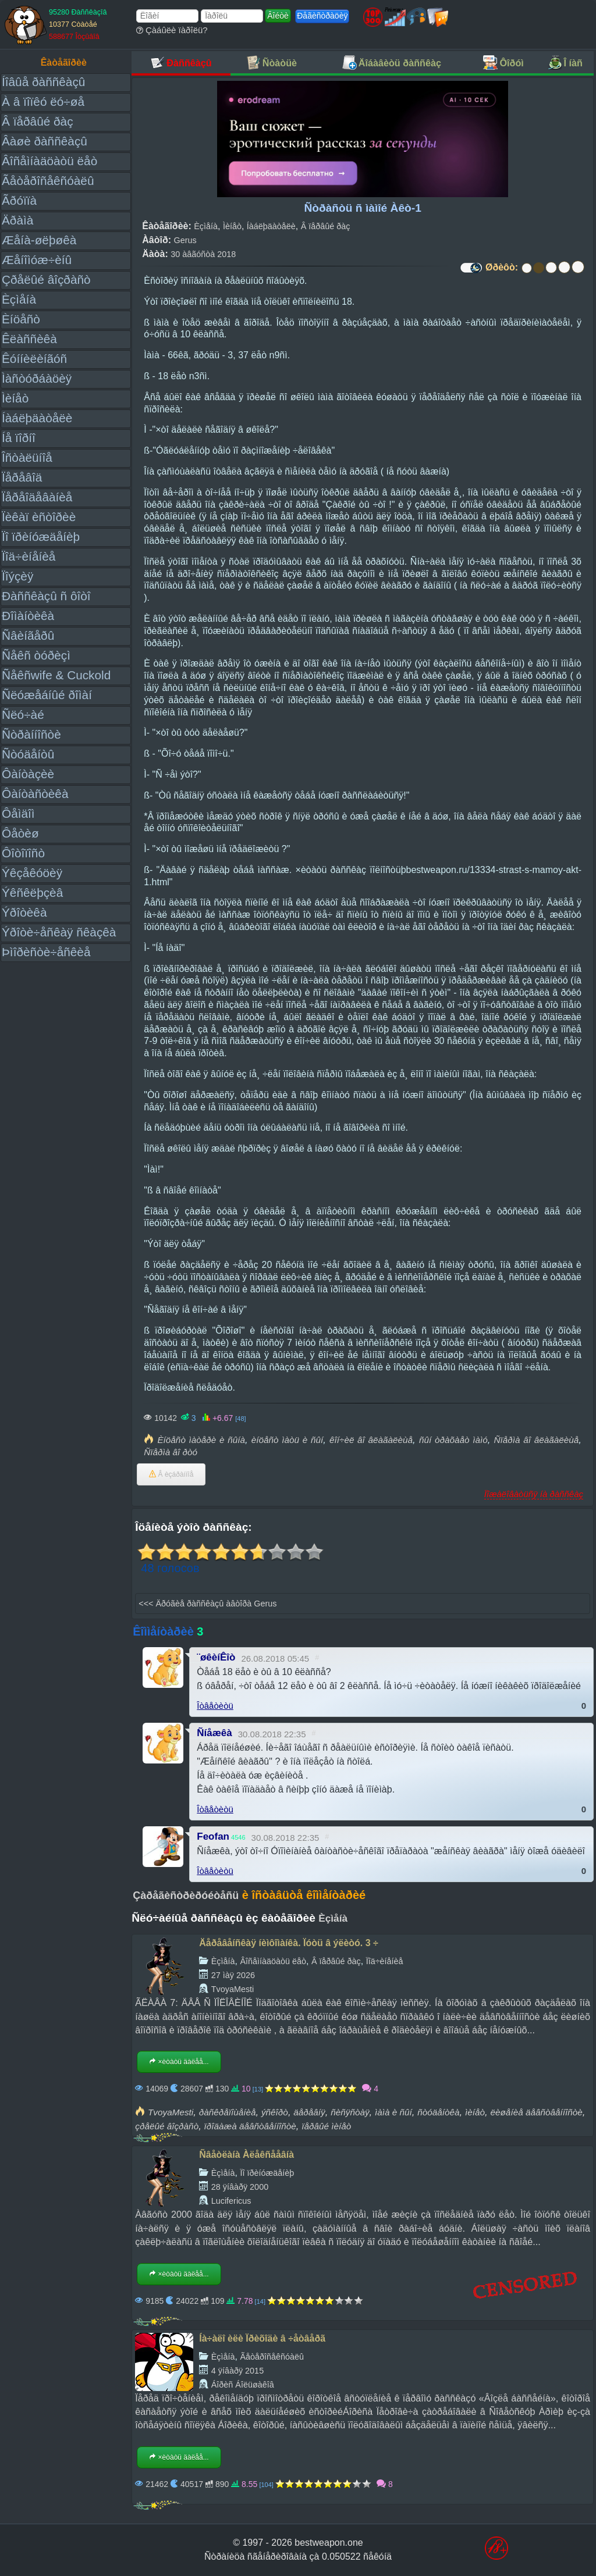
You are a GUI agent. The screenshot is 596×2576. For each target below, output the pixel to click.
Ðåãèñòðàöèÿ (322, 15)
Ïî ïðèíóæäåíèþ (41, 536)
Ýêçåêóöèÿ (32, 872)
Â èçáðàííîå (171, 1474)
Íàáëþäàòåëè (37, 418)
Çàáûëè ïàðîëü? (172, 30)
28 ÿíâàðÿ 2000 (239, 2187)
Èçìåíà (19, 299)
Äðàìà (17, 220)
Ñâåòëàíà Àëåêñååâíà (246, 2155)
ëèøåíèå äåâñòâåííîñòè (537, 2112)
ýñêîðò (274, 2112)
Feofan (213, 1836)
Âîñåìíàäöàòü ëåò (49, 161)
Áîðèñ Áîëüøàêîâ (242, 2384)
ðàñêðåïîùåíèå (227, 2112)
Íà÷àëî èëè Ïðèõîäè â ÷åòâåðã (262, 2338)
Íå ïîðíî (19, 437)
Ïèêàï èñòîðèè (39, 516)
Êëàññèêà (29, 338)
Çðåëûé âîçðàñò (46, 279)
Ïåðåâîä (22, 477)
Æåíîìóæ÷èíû (37, 259)
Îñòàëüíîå (27, 457)
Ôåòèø (20, 833)
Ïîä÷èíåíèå (28, 556)
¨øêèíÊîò (216, 1657)
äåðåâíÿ (309, 2112)
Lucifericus (231, 2201)
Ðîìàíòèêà (28, 615)
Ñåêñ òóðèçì (36, 655)
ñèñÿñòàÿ (350, 2112)
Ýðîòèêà (24, 912)
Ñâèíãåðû (28, 635)
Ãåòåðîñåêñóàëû (48, 180)
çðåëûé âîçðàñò (166, 2126)
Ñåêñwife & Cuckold (56, 675)
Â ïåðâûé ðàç (37, 121)
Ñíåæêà (214, 1732)
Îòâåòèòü (215, 1706)
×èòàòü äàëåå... (178, 2062)
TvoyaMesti (232, 1989)
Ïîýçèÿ (17, 576)
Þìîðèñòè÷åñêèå (46, 952)
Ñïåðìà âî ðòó (170, 1452)
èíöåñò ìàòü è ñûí (287, 1440)
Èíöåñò (21, 319)
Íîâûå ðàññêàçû (43, 81)
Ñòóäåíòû (28, 754)
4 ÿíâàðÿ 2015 (237, 2370)
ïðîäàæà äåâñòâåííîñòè (250, 2126)
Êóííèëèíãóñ (34, 358)
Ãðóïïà (19, 200)
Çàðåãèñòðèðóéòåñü (186, 1895)
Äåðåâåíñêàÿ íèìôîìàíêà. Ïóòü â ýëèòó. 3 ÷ (288, 1943)
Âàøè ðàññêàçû (44, 141)
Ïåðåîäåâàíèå (37, 497)
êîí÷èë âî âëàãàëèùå (371, 1440)
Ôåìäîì (18, 813)
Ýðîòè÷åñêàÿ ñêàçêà (59, 932)
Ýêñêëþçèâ (32, 892)
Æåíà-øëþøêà (39, 240)
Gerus (185, 240)
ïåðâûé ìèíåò (326, 2126)
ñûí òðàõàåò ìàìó (453, 1440)
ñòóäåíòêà (438, 2112)
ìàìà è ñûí (393, 2112)
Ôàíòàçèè (28, 774)
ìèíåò (475, 2112)
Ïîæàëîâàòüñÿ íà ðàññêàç (533, 1494)
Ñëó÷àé (23, 714)
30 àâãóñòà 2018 (203, 254)
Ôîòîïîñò (23, 853)
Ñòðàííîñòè (31, 734)
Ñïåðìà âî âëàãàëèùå (536, 1440)
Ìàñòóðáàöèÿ (37, 378)
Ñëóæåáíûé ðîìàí (47, 694)
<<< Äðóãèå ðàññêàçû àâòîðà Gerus (207, 1603)
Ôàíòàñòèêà (35, 793)
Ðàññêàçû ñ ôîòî (46, 596)
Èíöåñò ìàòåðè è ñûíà (201, 1440)
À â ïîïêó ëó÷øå (43, 101)
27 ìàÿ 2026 (233, 1975)
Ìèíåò (15, 398)
